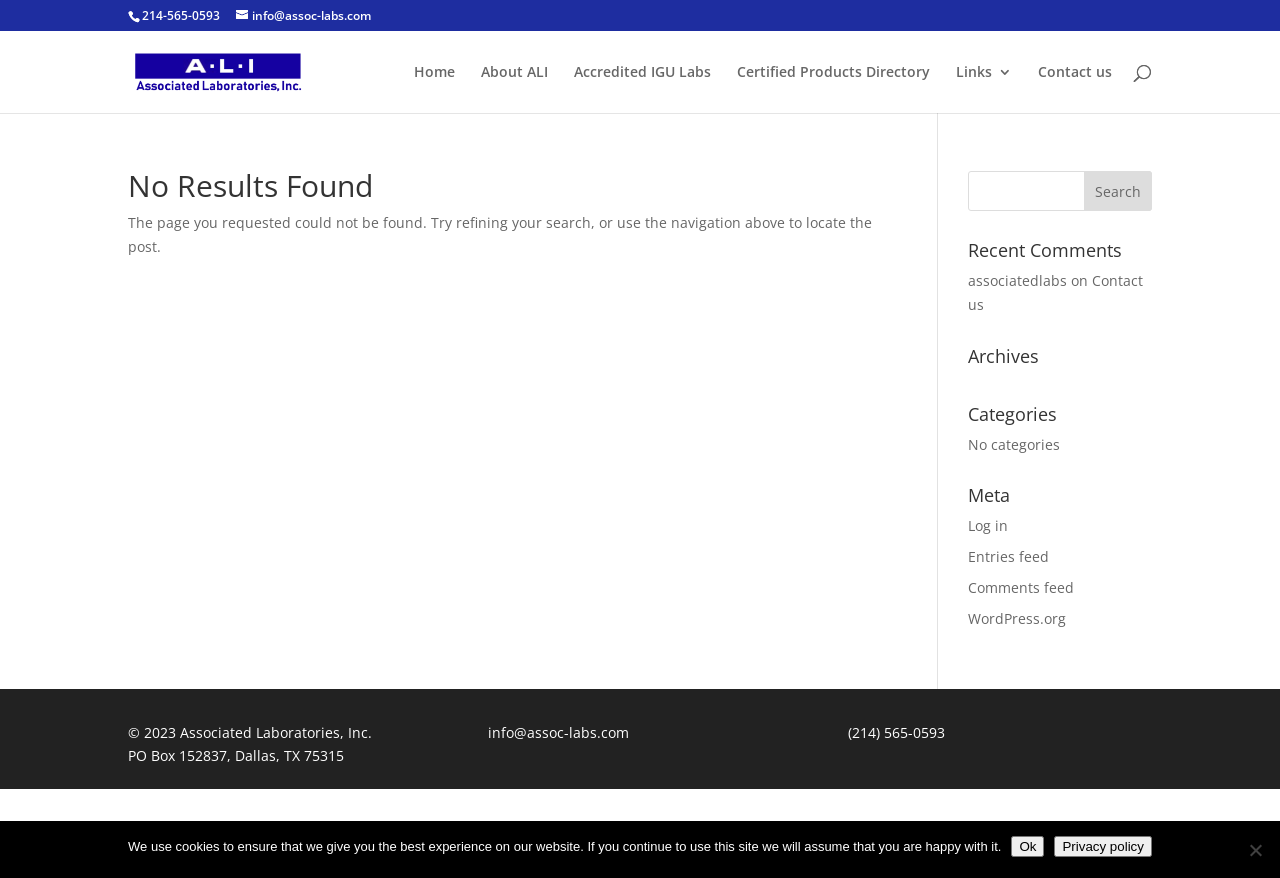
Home (434, 73)
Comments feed (1021, 587)
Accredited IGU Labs (642, 73)
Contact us (1075, 73)
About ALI (514, 73)
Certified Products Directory (833, 73)
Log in (988, 525)
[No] (1255, 850)
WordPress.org (1017, 618)
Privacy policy (1102, 846)
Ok (1027, 846)
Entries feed (1008, 556)
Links (974, 73)
